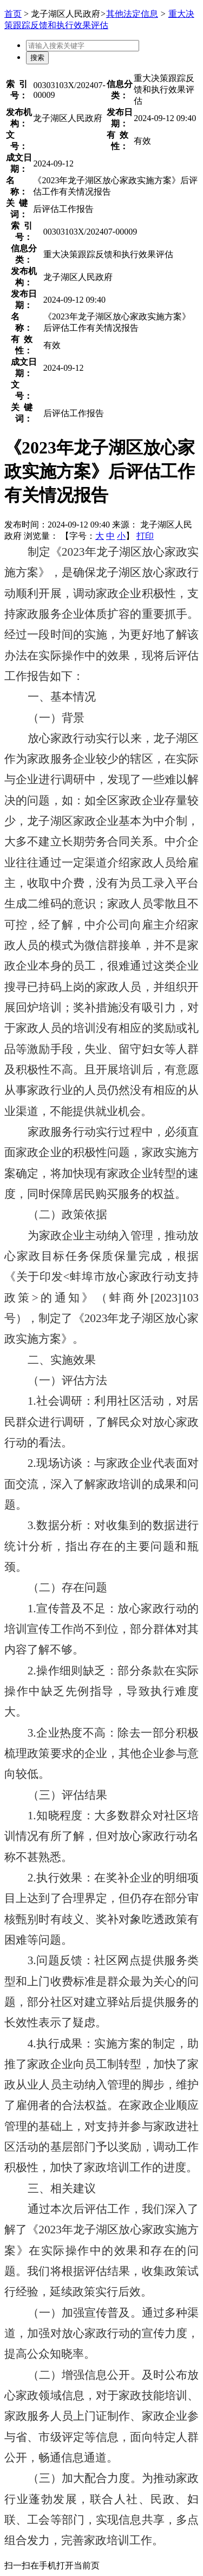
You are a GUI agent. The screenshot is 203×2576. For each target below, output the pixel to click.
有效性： (120, 140)
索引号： (19, 89)
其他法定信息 (132, 13)
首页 (13, 13)
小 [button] (121, 535)
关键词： (19, 208)
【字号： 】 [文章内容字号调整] (97, 535)
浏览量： (41, 535)
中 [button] (110, 535)
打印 (145, 535)
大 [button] (99, 535)
